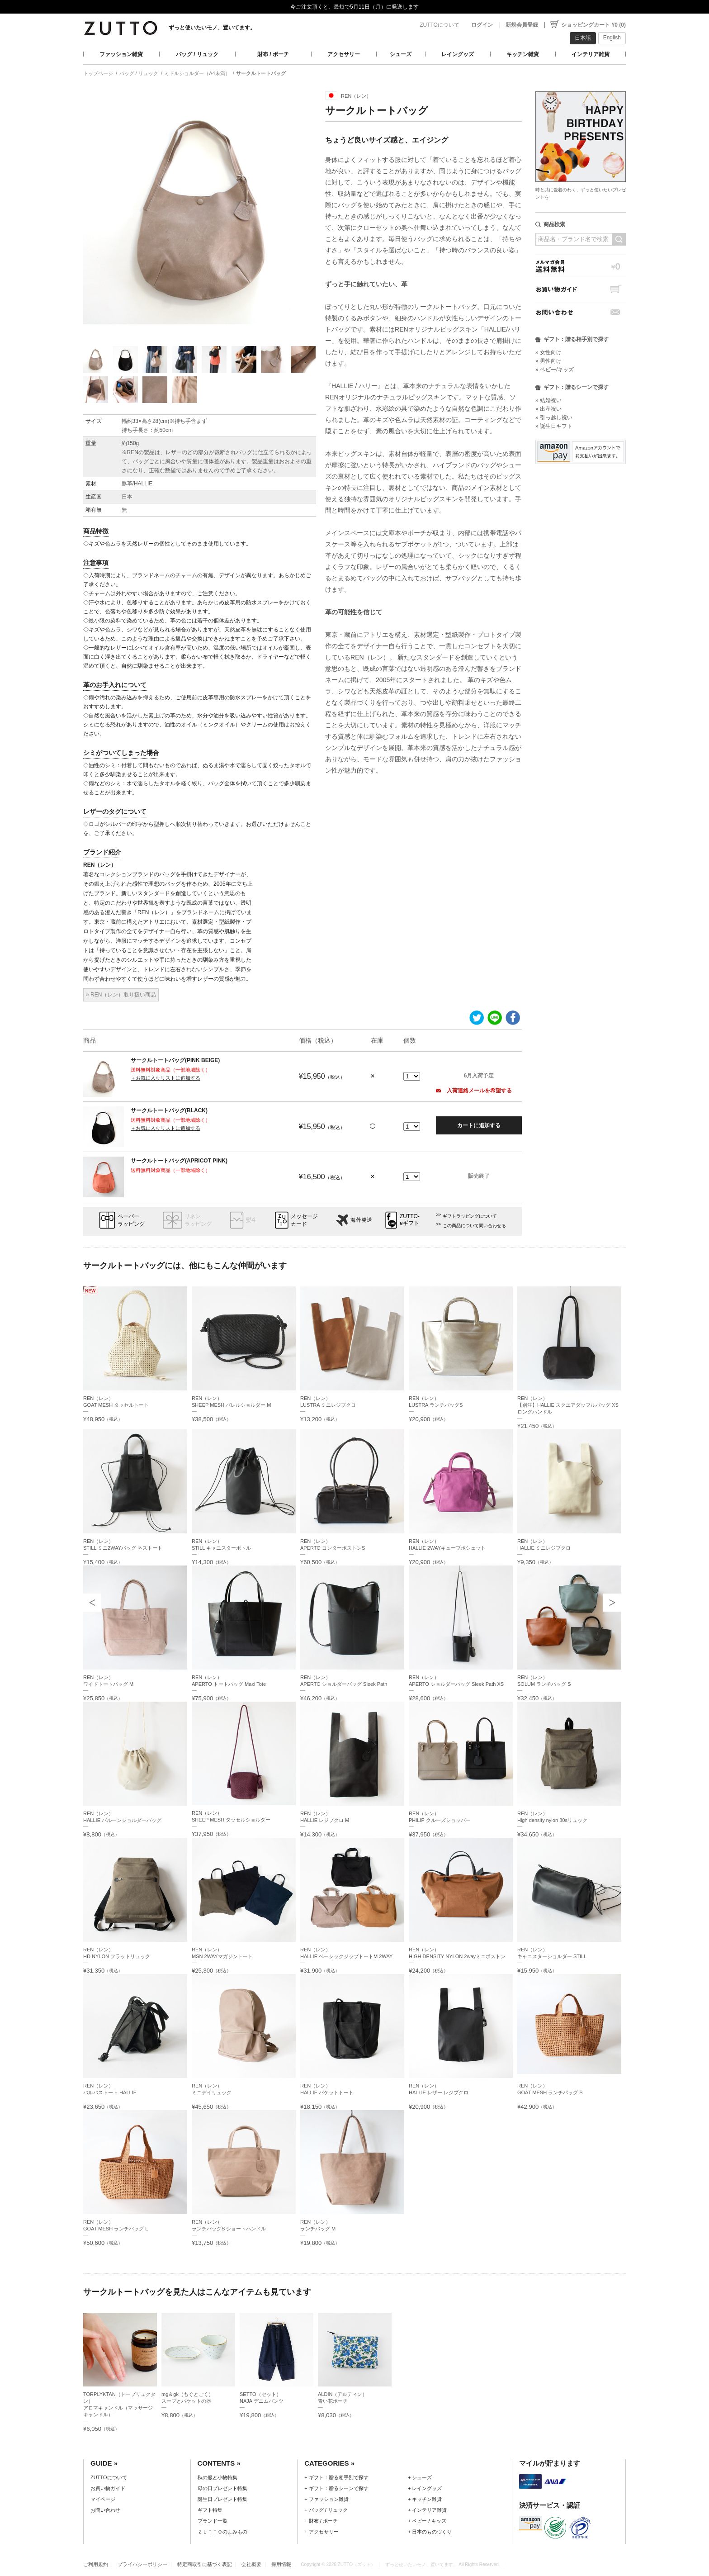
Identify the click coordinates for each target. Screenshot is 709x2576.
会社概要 (251, 2564)
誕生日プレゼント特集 (222, 2499)
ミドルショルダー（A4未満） (197, 73)
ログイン (482, 25)
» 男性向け (548, 361)
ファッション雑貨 (121, 54)
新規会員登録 (522, 25)
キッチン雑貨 (522, 54)
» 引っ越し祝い (553, 417)
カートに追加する (479, 1125)
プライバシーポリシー (142, 2564)
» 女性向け (548, 352)
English (612, 37)
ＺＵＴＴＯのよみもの (222, 2531)
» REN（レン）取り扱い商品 (121, 994)
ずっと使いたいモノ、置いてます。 (212, 27)
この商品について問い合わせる (474, 1225)
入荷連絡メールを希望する (474, 1090)
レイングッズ (457, 54)
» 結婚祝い (548, 400)
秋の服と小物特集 (217, 2477)
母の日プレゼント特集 (222, 2488)
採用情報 (281, 2564)
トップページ (98, 73)
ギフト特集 (210, 2510)
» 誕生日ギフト (553, 426)
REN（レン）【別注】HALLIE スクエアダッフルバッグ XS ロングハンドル (568, 1404)
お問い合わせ (580, 312)
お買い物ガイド (580, 289)
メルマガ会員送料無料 (580, 266)
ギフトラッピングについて (470, 1216)
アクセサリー (343, 54)
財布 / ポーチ (273, 54)
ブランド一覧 (212, 2521)
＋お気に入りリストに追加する (165, 1078)
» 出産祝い (548, 409)
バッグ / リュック (197, 54)
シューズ (400, 54)
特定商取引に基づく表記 (204, 2564)
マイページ (102, 2499)
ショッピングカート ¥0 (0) (593, 25)
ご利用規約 (95, 2564)
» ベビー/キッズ (554, 369)
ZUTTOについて (439, 25)
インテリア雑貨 (591, 54)
